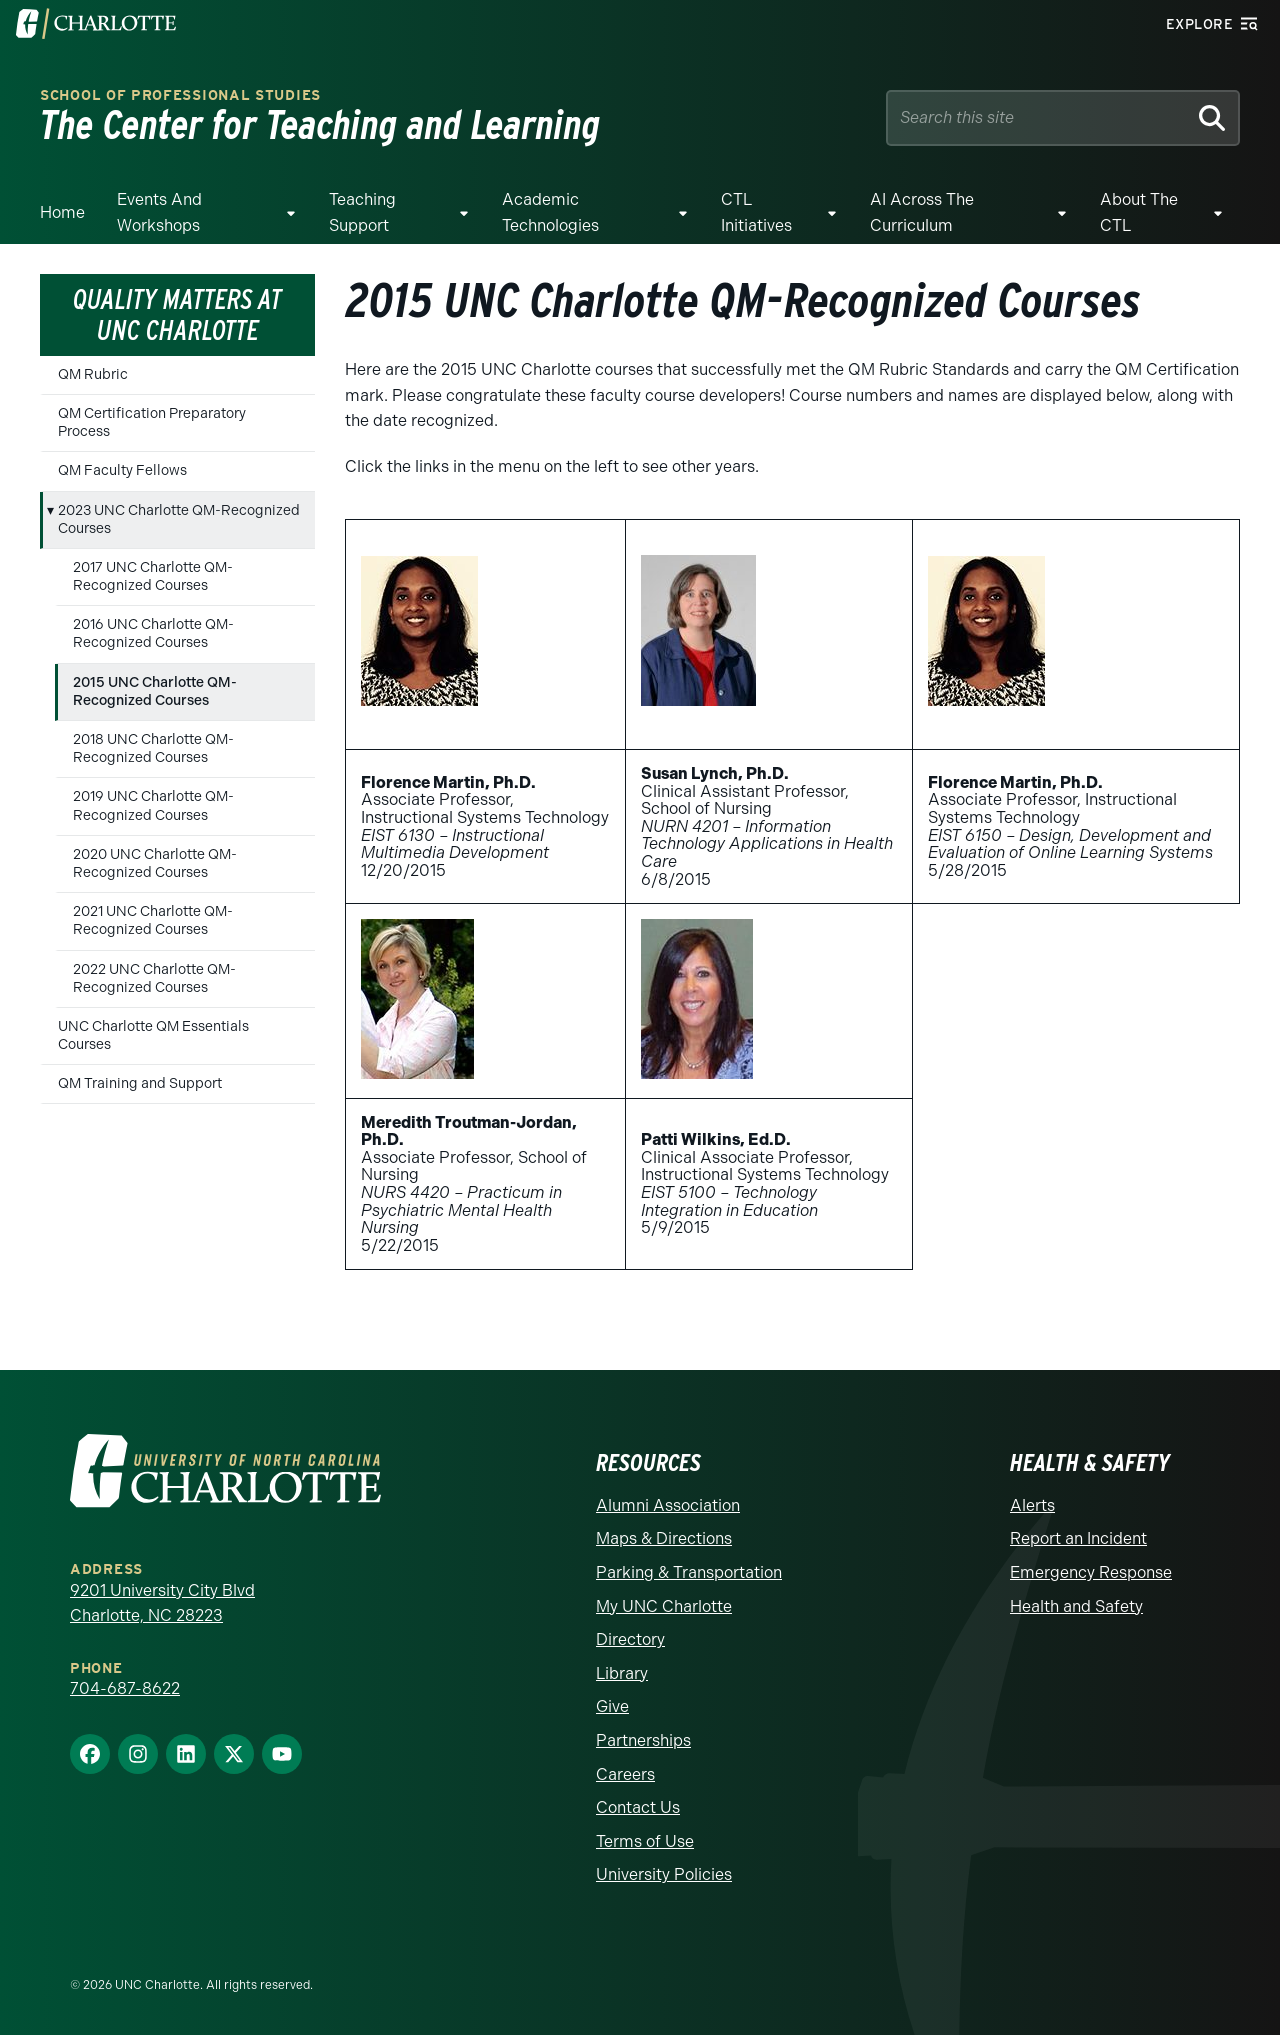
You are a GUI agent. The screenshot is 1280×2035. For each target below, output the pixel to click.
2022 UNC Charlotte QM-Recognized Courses (154, 978)
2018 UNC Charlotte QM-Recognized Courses (153, 748)
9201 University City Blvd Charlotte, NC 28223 (162, 1603)
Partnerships (643, 1740)
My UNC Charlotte (664, 1606)
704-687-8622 (125, 1688)
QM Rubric (93, 374)
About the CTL (1139, 212)
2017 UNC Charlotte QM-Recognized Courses (153, 576)
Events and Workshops (159, 212)
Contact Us (638, 1807)
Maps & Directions (664, 1538)
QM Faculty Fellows (122, 470)
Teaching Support (362, 212)
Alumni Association (668, 1505)
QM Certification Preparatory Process (152, 422)
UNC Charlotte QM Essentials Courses (153, 1035)
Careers (625, 1774)
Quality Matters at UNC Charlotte (177, 314)
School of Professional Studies (180, 95)
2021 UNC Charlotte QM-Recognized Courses (153, 920)
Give (612, 1706)
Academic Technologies (550, 212)
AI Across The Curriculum (922, 212)
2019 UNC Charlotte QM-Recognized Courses (153, 805)
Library (622, 1673)
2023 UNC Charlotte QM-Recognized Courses (179, 519)
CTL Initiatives (756, 212)
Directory (630, 1639)
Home (62, 212)
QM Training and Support (140, 1083)
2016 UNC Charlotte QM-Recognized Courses (153, 633)
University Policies (664, 1874)
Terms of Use (645, 1841)
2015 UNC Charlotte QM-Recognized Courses (155, 691)
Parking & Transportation (689, 1572)
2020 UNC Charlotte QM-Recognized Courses (155, 863)
